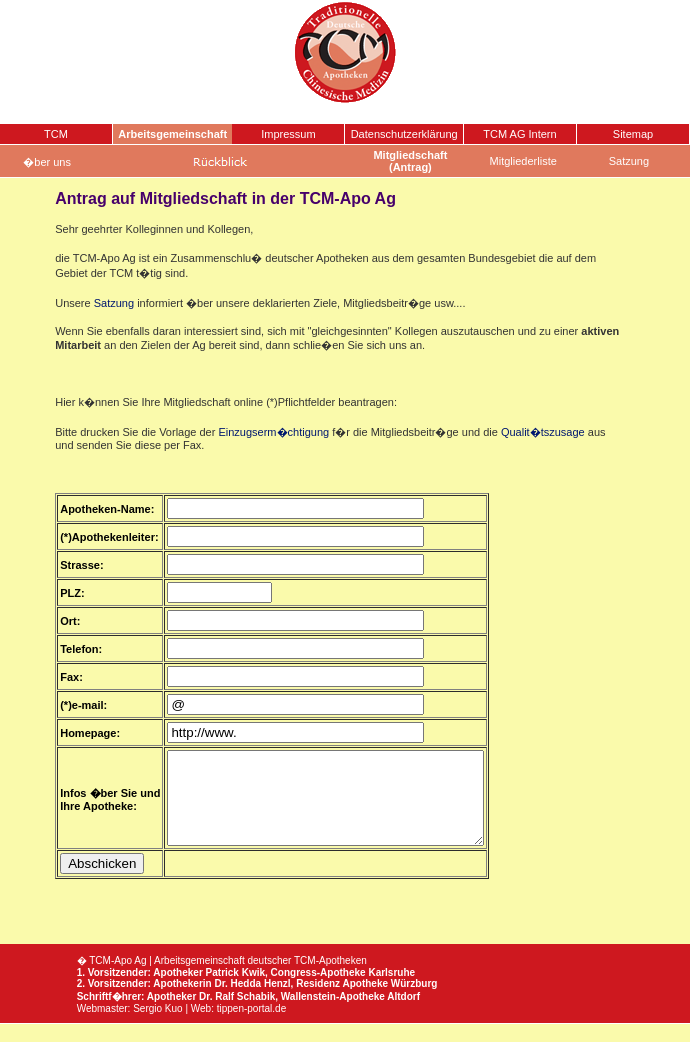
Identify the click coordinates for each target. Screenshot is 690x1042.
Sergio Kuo (157, 1026)
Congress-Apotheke (318, 990)
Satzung (114, 303)
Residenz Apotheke (342, 1001)
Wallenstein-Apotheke (333, 1014)
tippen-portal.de (252, 1026)
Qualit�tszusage (543, 432)
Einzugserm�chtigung (273, 432)
